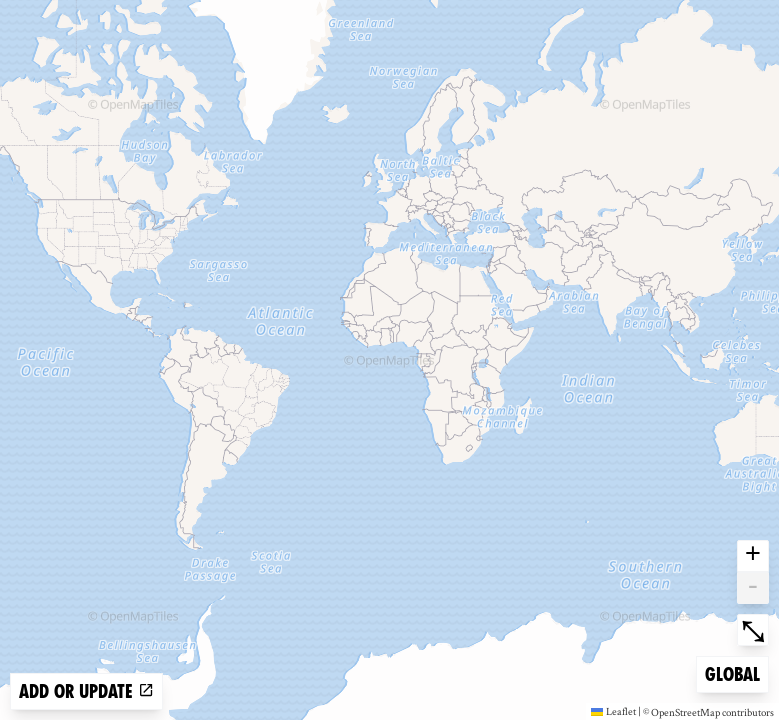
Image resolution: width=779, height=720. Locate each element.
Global (736, 672)
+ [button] (753, 556)
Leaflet (613, 711)
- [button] (753, 588)
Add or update (86, 691)
